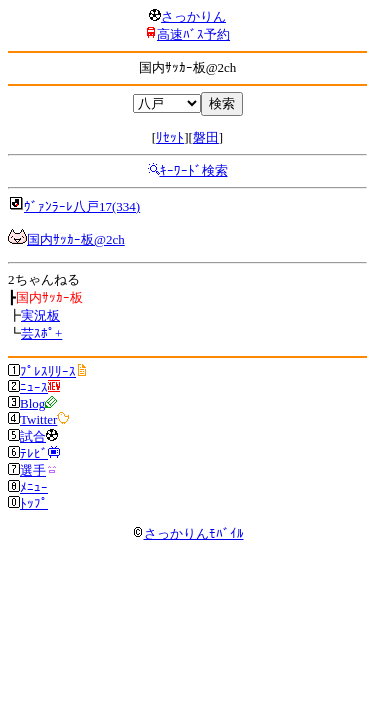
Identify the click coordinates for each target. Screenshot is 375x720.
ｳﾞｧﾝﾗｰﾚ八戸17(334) (82, 206)
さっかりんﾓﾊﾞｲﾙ (188, 533)
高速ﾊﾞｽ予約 (193, 34)
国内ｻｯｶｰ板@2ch (76, 239)
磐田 (206, 137)
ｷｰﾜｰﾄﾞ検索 (194, 170)
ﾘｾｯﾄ (170, 137)
